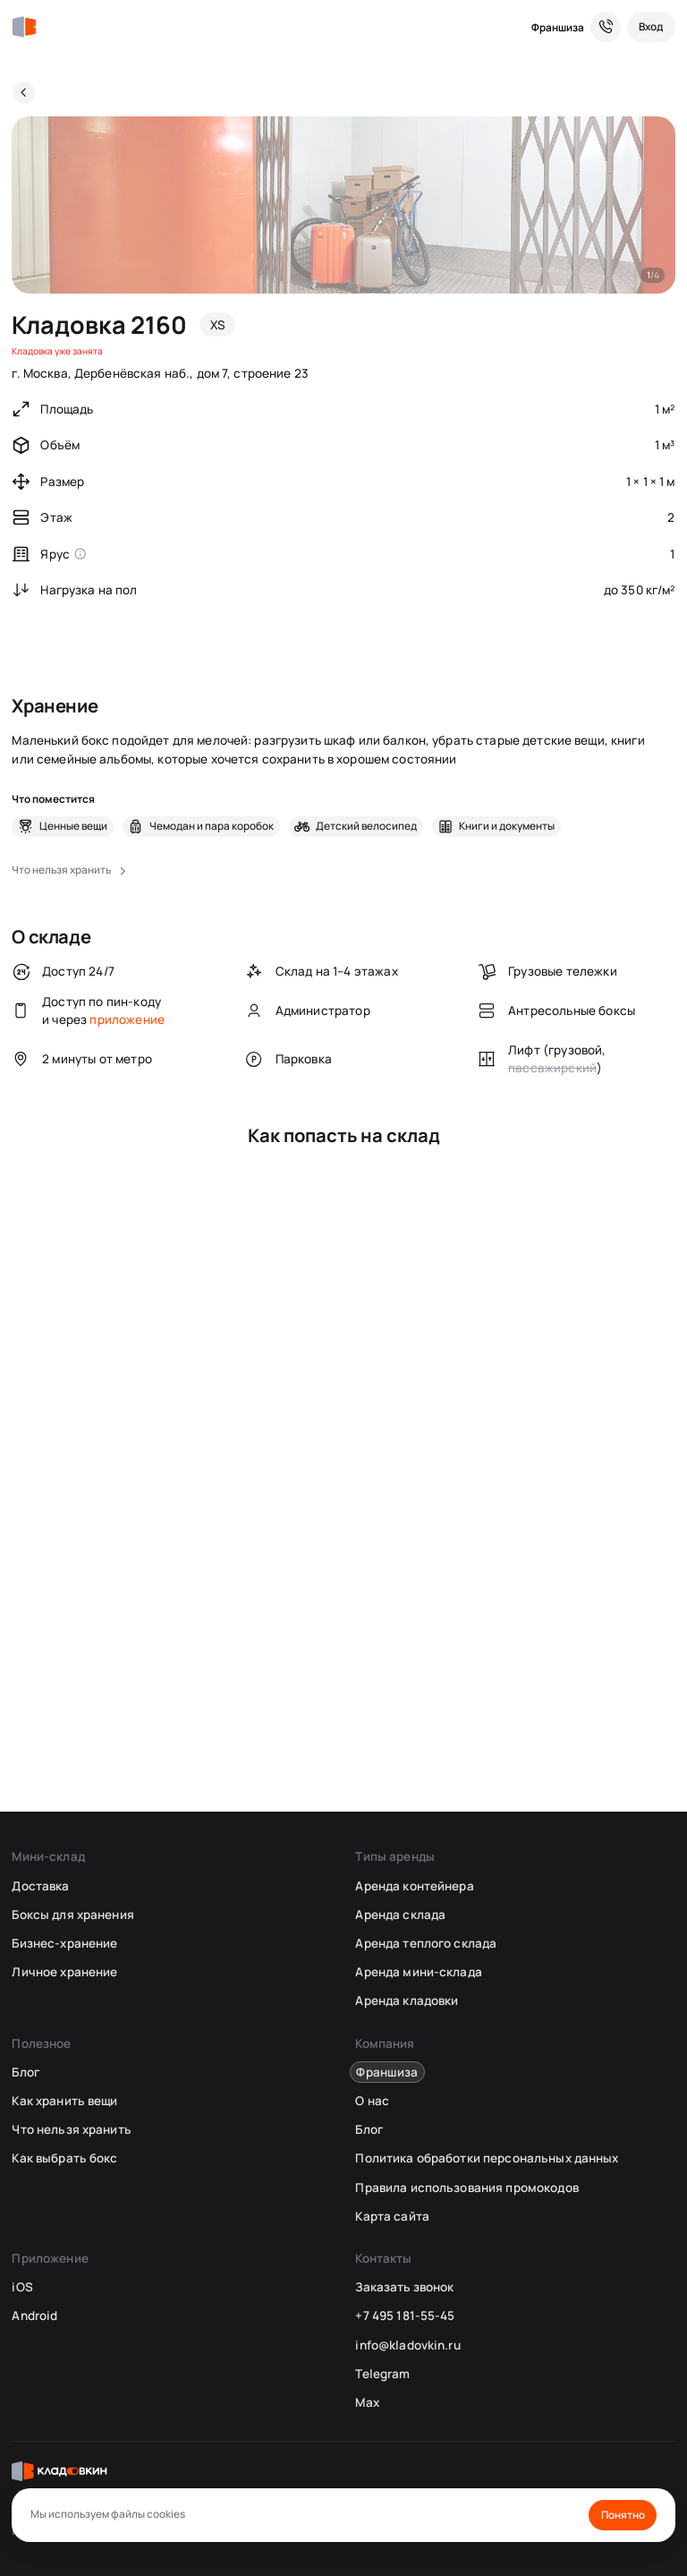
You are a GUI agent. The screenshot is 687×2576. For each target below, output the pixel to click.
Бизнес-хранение (64, 1943)
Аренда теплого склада (425, 1943)
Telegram (382, 2374)
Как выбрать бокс (64, 2158)
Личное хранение (64, 1972)
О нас (372, 2101)
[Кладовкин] (24, 27)
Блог (25, 2072)
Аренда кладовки (406, 2000)
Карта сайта (391, 2216)
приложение (127, 1019)
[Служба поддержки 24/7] (605, 27)
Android (34, 2315)
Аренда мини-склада (418, 1972)
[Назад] (24, 93)
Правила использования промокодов (466, 2187)
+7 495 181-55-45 (404, 2315)
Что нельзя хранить (71, 2129)
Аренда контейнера (414, 1886)
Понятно (623, 2514)
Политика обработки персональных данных (486, 2158)
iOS (22, 2287)
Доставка (40, 1886)
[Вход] (651, 27)
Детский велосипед (366, 826)
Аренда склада (400, 1914)
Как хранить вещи (64, 2101)
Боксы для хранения (72, 1914)
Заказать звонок (404, 2287)
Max (366, 2402)
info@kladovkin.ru (407, 2345)
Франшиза (557, 27)
